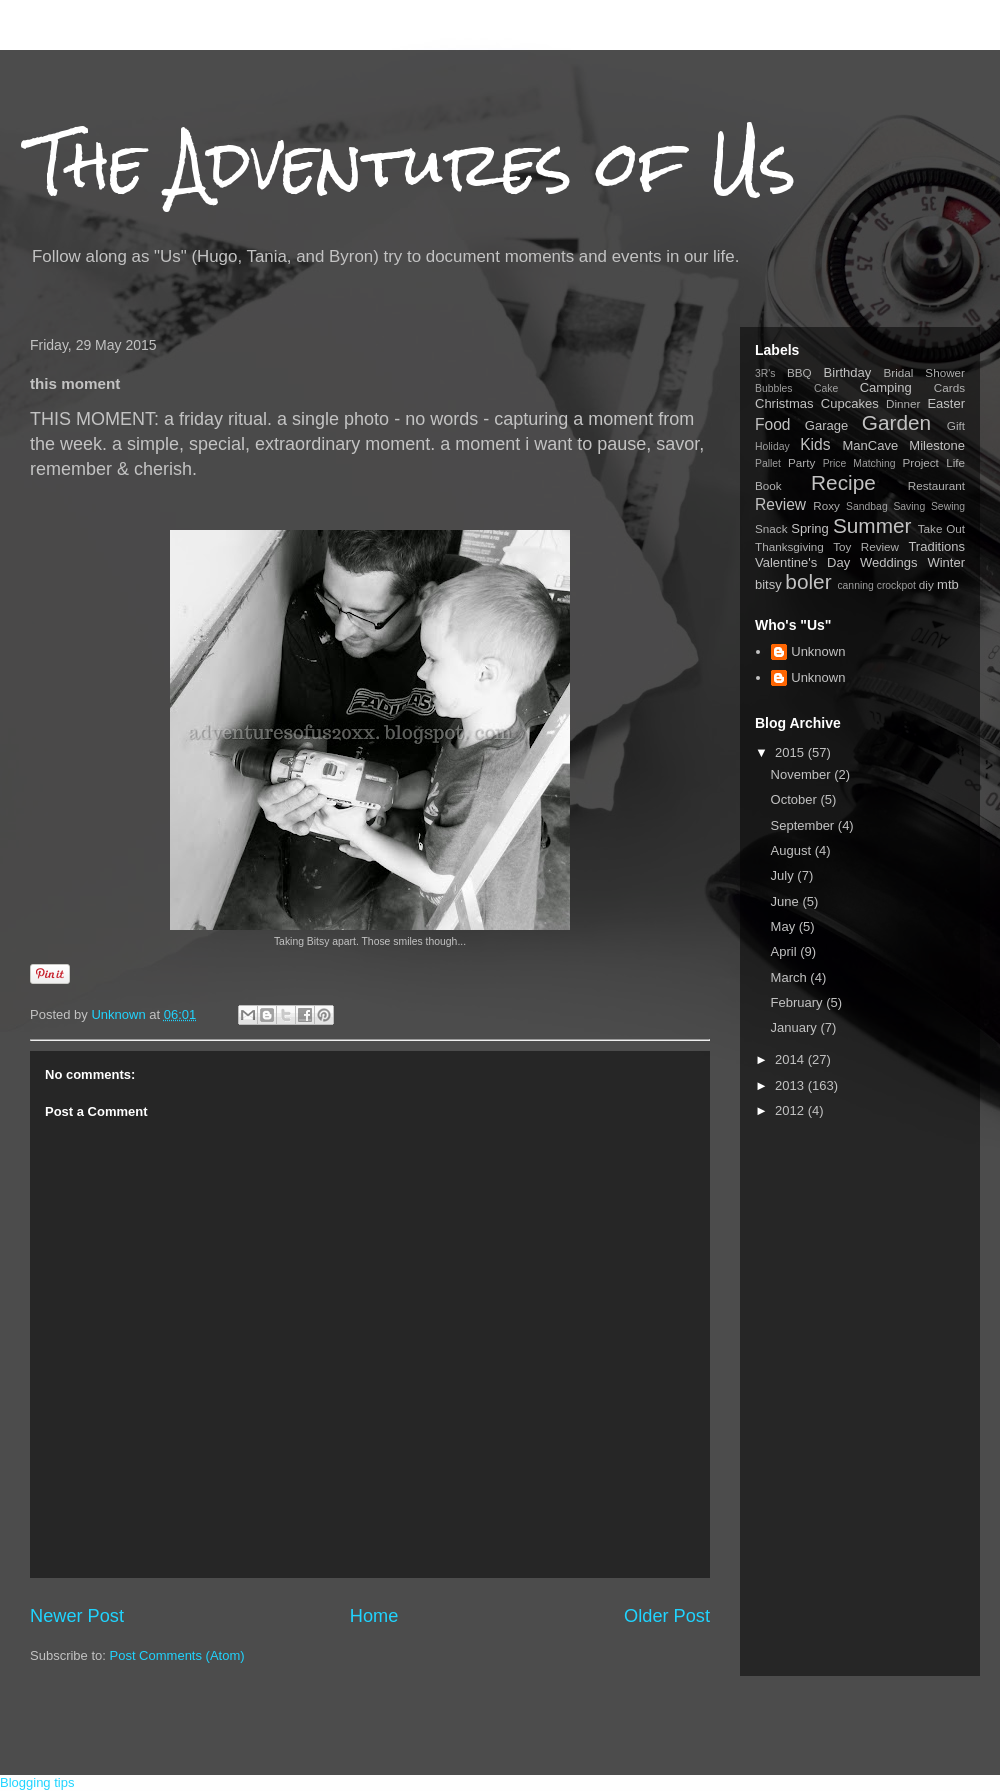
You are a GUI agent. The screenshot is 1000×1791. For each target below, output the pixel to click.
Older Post (667, 1616)
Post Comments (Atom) (177, 1655)
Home (374, 1616)
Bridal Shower (924, 372)
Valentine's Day (802, 562)
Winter (946, 562)
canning (855, 585)
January (796, 1027)
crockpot (896, 585)
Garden (896, 422)
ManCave (870, 445)
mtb (948, 584)
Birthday (848, 372)
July (784, 875)
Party (801, 462)
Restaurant (936, 485)
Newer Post (77, 1616)
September (804, 825)
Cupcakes (850, 403)
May (785, 926)
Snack (771, 528)
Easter (946, 403)
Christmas (784, 403)
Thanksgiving (789, 546)
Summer (872, 525)
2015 (791, 752)
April (786, 951)
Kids (815, 444)
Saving (909, 506)
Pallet (768, 463)
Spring (810, 528)
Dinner (903, 403)
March (791, 977)
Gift (956, 425)
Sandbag (867, 506)
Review (780, 504)
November (803, 774)
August (793, 850)
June (787, 901)
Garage (826, 425)
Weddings (889, 562)
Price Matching (859, 463)
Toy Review (866, 546)
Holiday (772, 446)
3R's (765, 373)
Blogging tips (37, 1782)
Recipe (843, 482)
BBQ (799, 372)
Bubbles (774, 388)
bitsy (768, 584)
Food (773, 424)
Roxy (826, 505)
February (799, 1002)
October (796, 799)
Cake (826, 388)
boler (808, 581)
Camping (886, 387)
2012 (791, 1110)
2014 (791, 1059)
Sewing (948, 506)
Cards (949, 387)
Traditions (936, 546)
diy (926, 584)
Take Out (941, 528)
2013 (791, 1085)
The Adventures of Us (413, 163)
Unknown (818, 651)
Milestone (937, 445)
